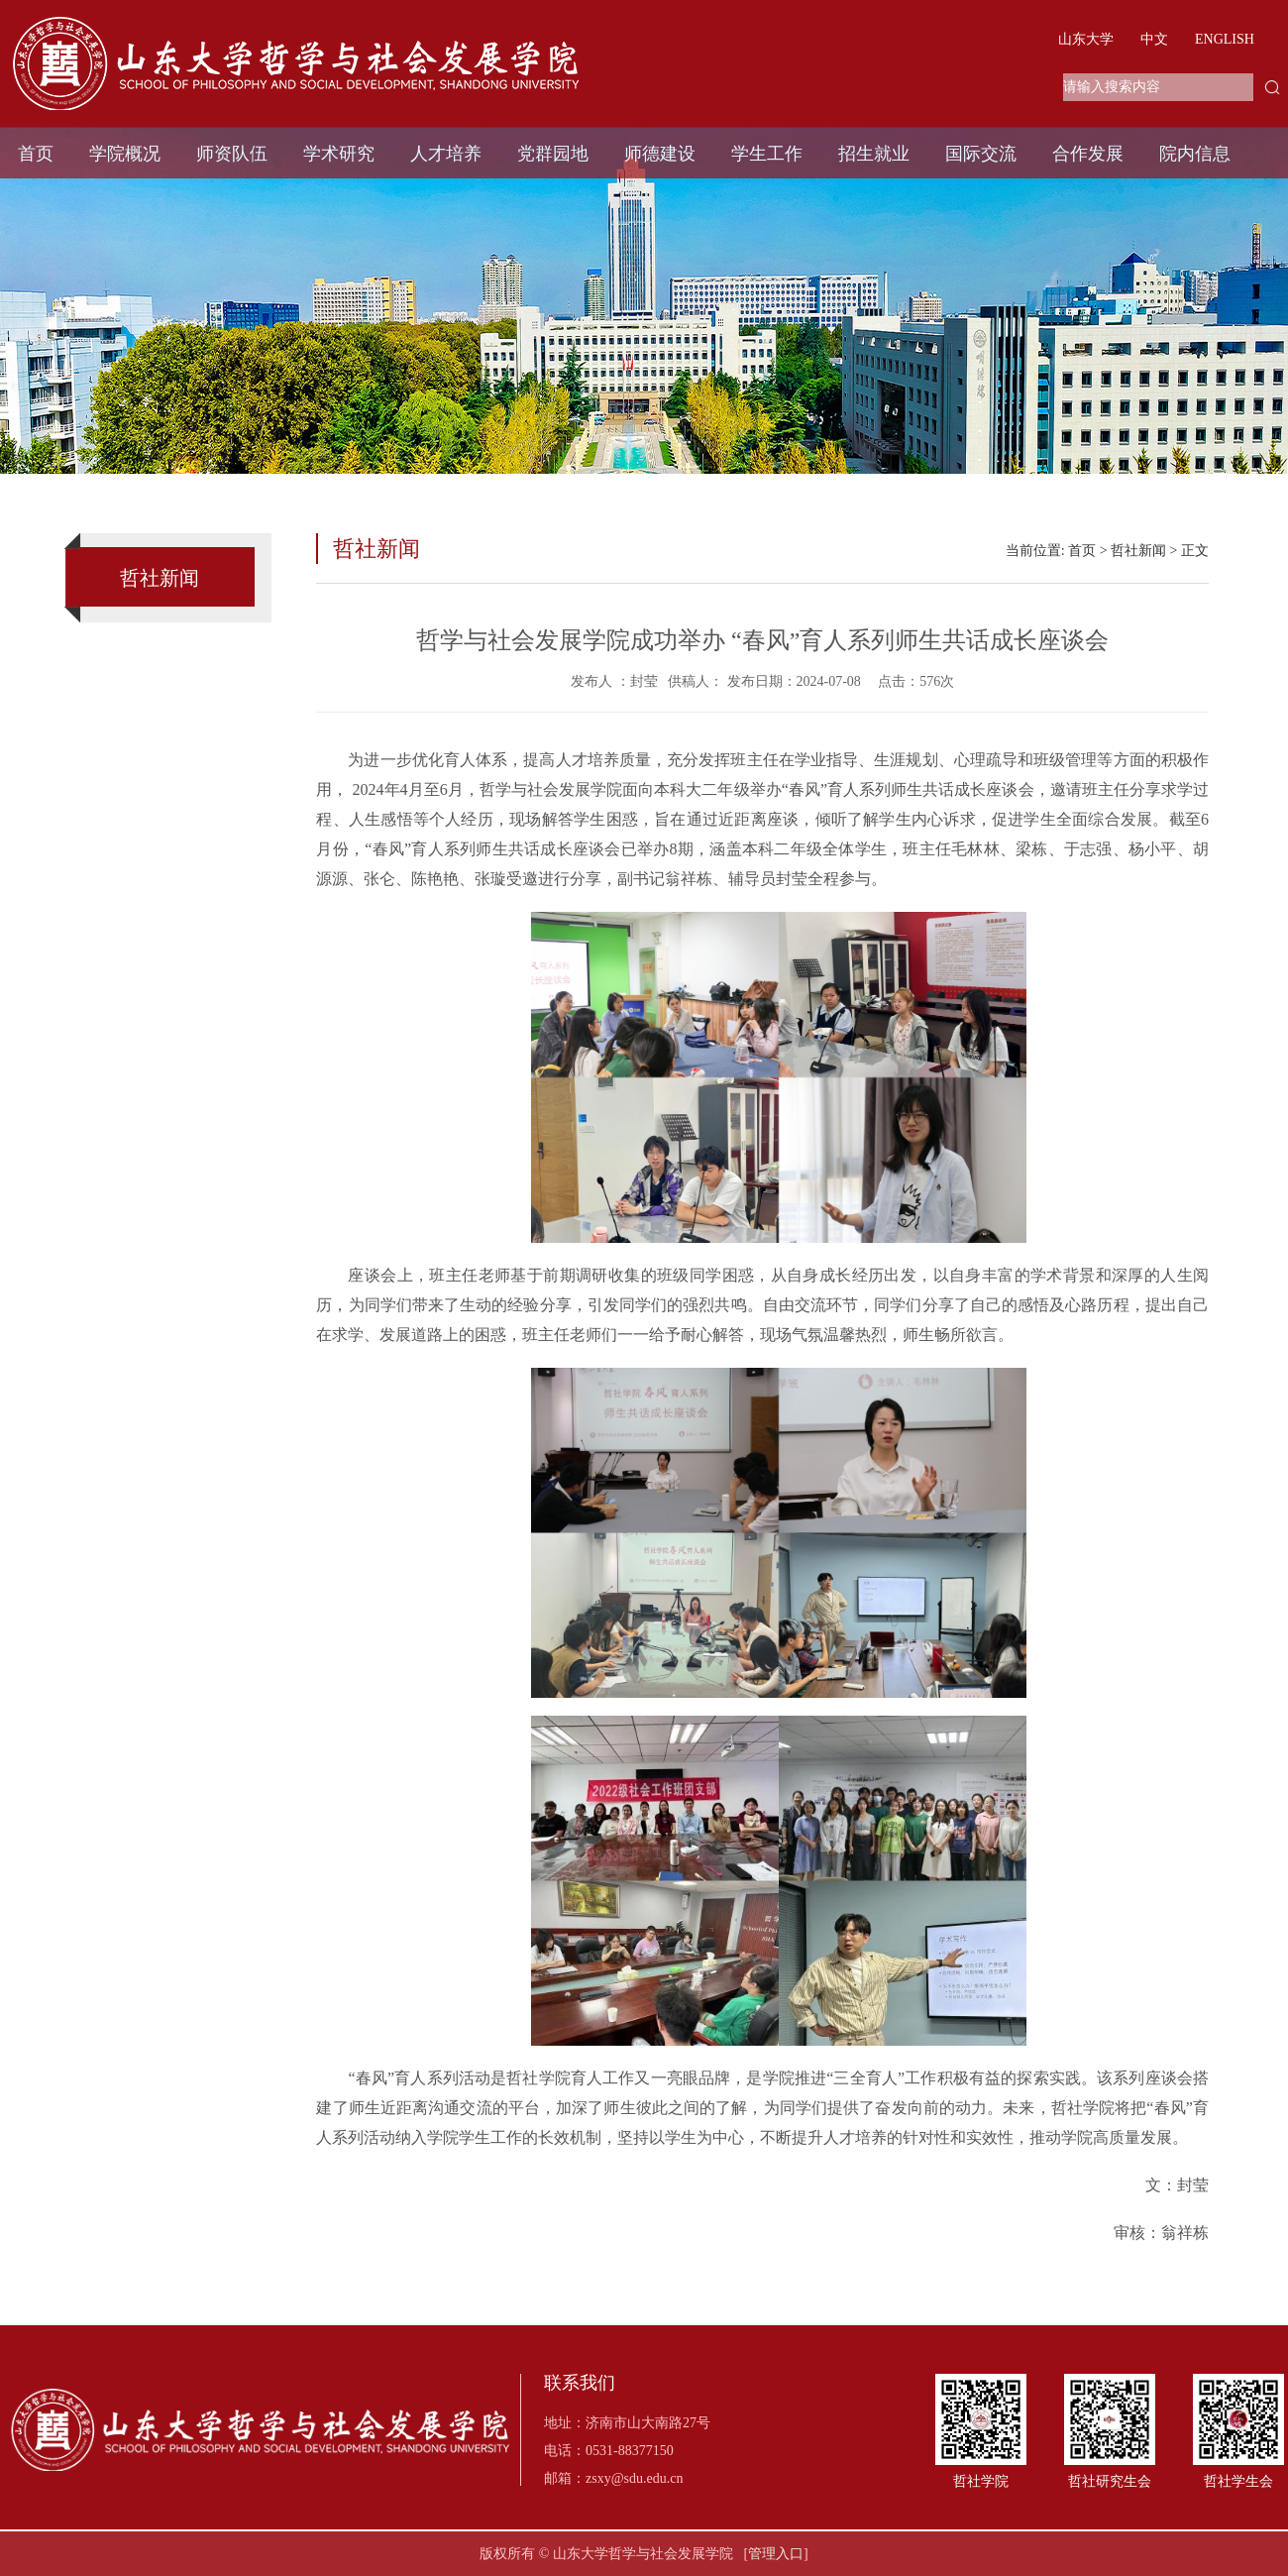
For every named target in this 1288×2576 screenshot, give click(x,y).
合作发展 (1088, 154)
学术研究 (339, 154)
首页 (36, 154)
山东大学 (1086, 39)
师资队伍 (232, 154)
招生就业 (874, 154)
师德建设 (660, 154)
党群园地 (553, 154)
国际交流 (981, 154)
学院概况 (125, 154)
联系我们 (579, 2383)
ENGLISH (1224, 39)
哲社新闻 (1138, 550)
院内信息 (1195, 154)
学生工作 (767, 154)
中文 (1154, 39)
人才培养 (446, 154)
